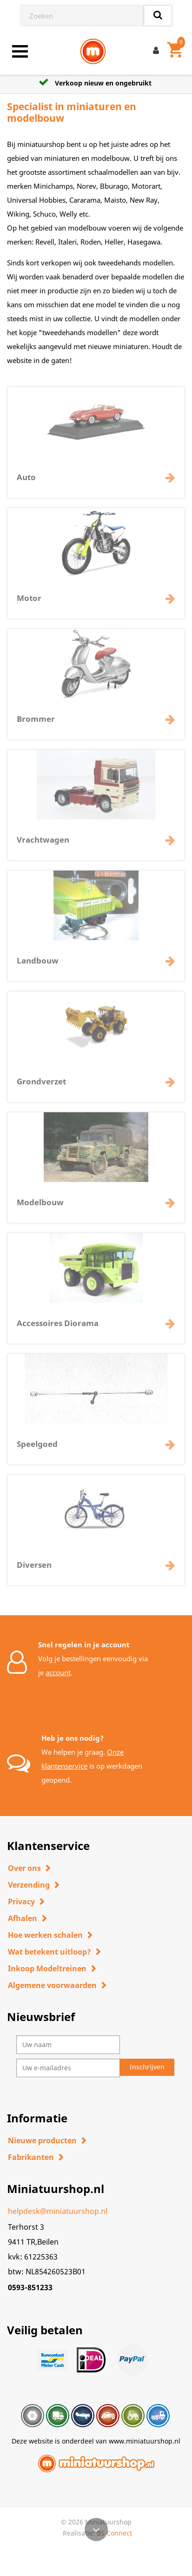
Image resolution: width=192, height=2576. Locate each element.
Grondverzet (41, 1086)
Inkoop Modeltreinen (47, 1968)
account (58, 1672)
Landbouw (38, 965)
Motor (29, 603)
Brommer (36, 724)
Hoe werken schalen (45, 1935)
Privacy (21, 1901)
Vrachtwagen (43, 844)
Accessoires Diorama (58, 1328)
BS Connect (114, 2533)
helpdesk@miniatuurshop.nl (57, 2211)
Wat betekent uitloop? (49, 1952)
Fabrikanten (31, 2157)
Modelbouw (40, 1207)
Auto (26, 482)
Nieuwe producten (42, 2140)
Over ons (24, 1868)
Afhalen (22, 1918)
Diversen (34, 1570)
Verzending (29, 1885)
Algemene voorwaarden (52, 1985)
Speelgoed (37, 1449)
